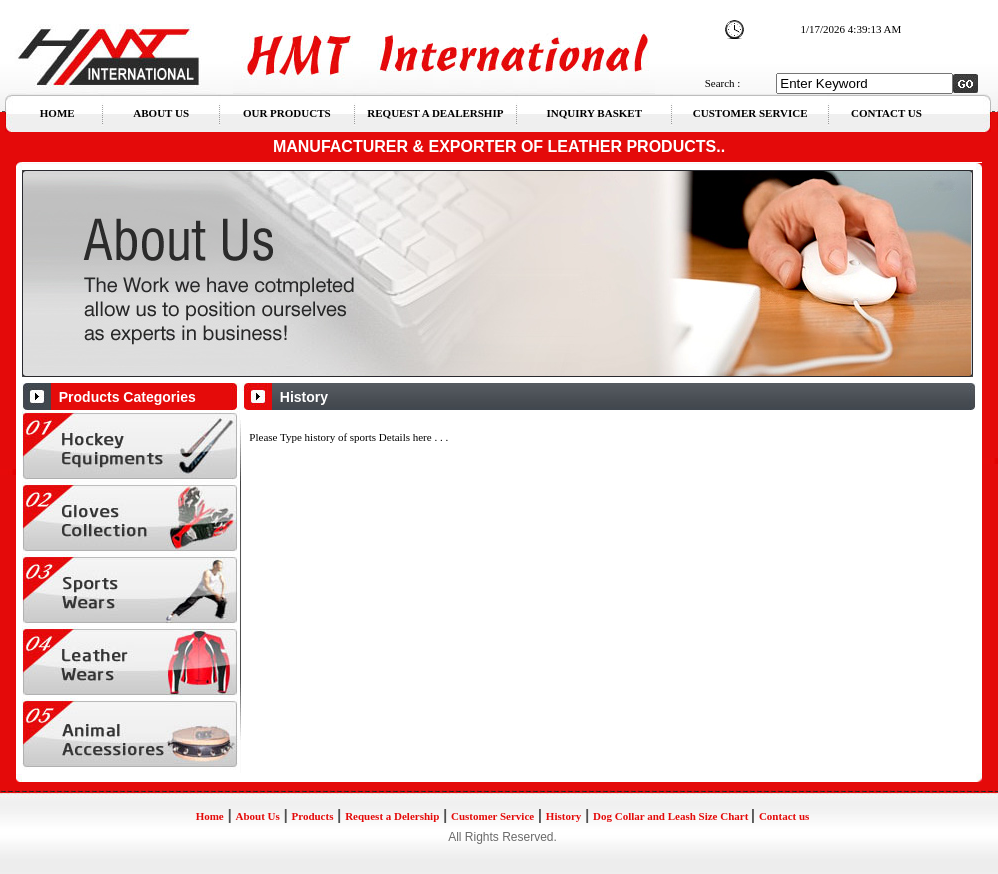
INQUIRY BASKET (594, 113)
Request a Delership (392, 816)
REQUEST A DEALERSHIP (435, 113)
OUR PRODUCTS (287, 113)
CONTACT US (886, 113)
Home (210, 816)
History (563, 816)
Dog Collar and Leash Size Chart (672, 816)
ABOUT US (161, 113)
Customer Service (492, 816)
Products (312, 816)
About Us (257, 816)
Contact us (784, 816)
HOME (57, 113)
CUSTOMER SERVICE (750, 113)
